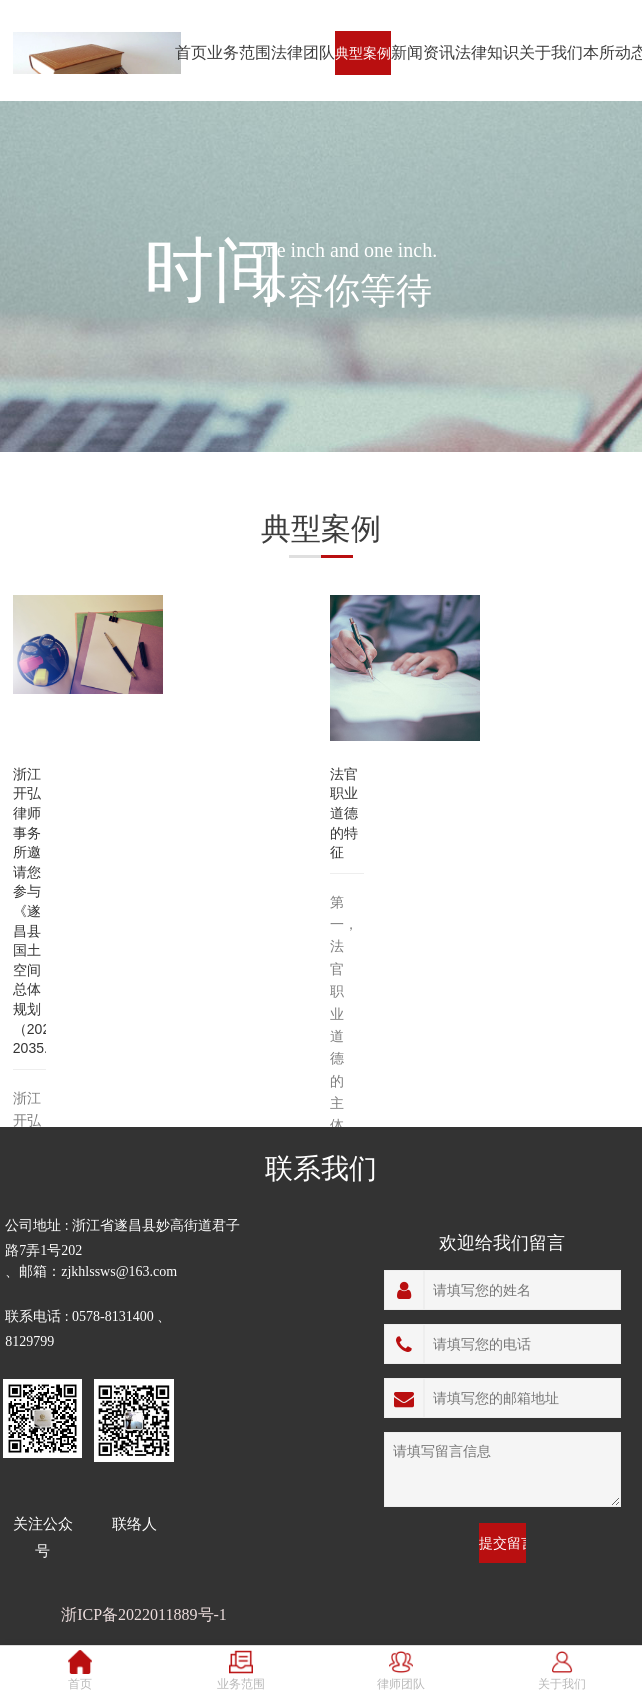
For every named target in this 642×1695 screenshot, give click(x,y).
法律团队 (303, 52)
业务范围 (239, 52)
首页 (191, 52)
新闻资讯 (423, 52)
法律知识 (487, 52)
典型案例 (363, 53)
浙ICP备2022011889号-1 (144, 1614)
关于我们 (551, 52)
